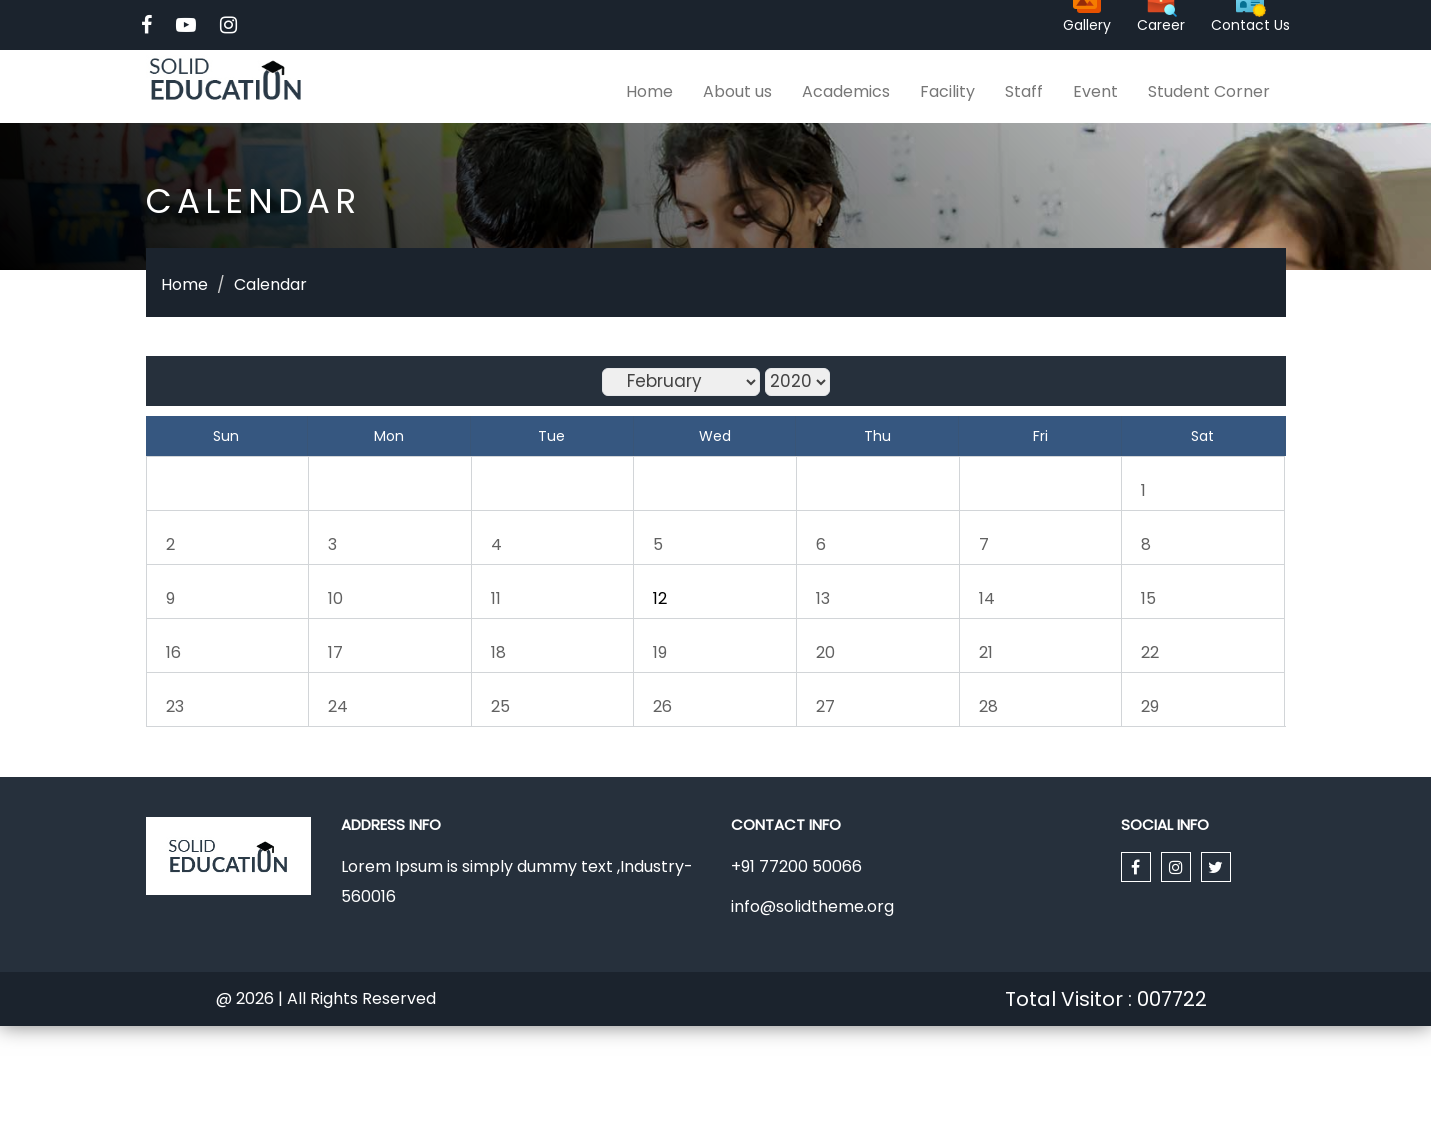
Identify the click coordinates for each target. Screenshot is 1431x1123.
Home (649, 91)
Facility (947, 91)
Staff (1024, 91)
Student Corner (1209, 91)
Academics (846, 91)
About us (737, 91)
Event (1095, 91)
